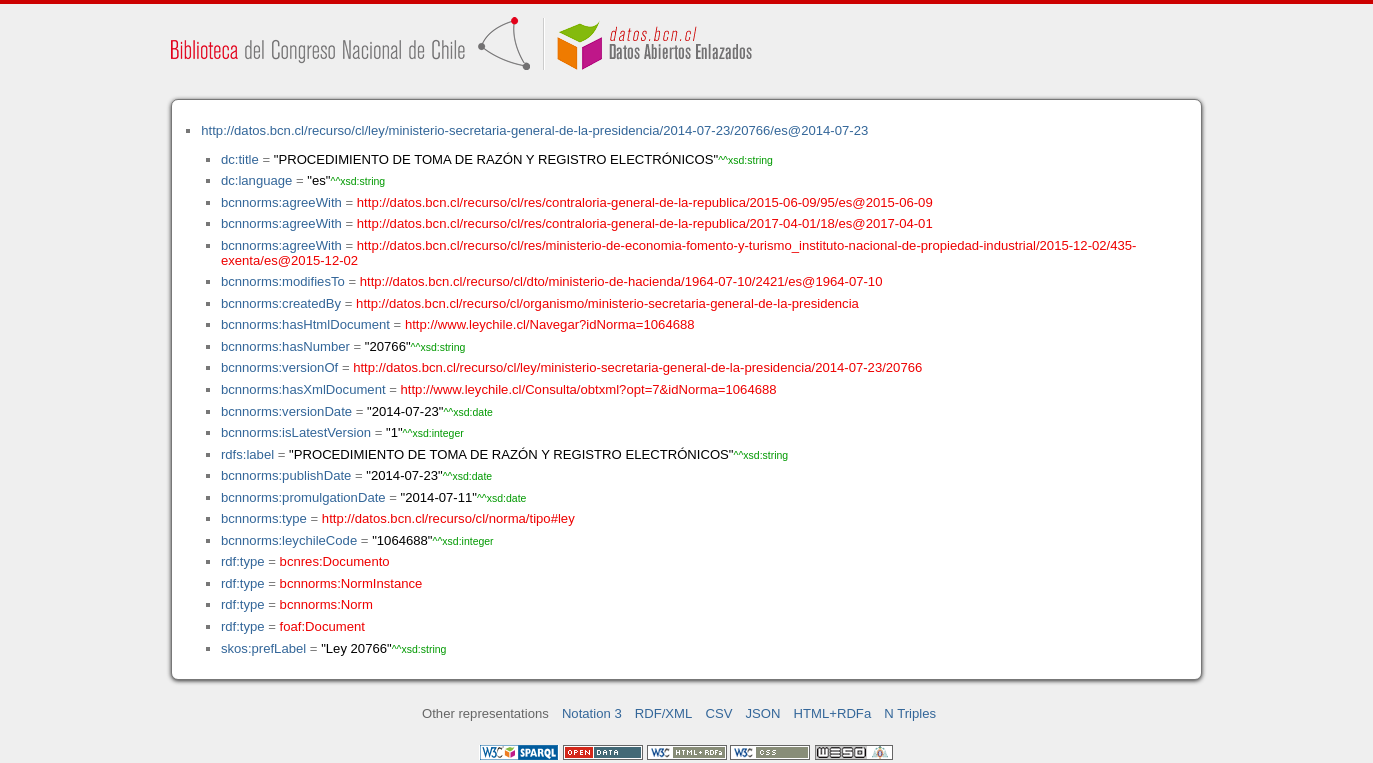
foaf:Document (322, 626)
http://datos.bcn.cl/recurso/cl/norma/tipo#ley (448, 518)
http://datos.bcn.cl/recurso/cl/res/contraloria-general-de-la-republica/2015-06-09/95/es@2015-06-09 (645, 202)
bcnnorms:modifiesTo (283, 281)
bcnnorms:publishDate (286, 475)
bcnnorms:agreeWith (281, 202)
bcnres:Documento (335, 561)
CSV (718, 713)
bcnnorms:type (264, 518)
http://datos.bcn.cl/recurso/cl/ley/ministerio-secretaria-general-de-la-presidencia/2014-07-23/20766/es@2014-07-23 (534, 130)
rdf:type (243, 561)
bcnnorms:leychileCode (289, 540)
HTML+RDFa (833, 713)
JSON (763, 713)
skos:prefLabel (263, 648)
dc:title (240, 159)
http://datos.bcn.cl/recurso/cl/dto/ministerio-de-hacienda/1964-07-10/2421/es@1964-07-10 (621, 281)
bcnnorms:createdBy (281, 303)
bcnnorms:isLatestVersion (296, 432)
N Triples (910, 713)
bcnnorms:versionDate (286, 411)
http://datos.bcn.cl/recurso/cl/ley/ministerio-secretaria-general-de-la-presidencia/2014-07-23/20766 (637, 367)
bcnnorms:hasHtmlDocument (305, 324)
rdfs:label (247, 454)
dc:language (256, 180)
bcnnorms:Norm (326, 604)
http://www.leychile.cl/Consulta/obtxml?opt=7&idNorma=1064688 (589, 389)
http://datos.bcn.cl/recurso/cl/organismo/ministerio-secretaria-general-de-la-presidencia (607, 303)
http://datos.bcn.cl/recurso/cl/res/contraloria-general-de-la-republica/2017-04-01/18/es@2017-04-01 (645, 223)
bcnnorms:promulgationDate (303, 497)
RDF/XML (664, 713)
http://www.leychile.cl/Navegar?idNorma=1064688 (550, 324)
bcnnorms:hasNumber (285, 346)
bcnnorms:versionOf (279, 367)
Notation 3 (592, 713)
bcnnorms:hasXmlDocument (303, 389)
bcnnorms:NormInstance (351, 583)
